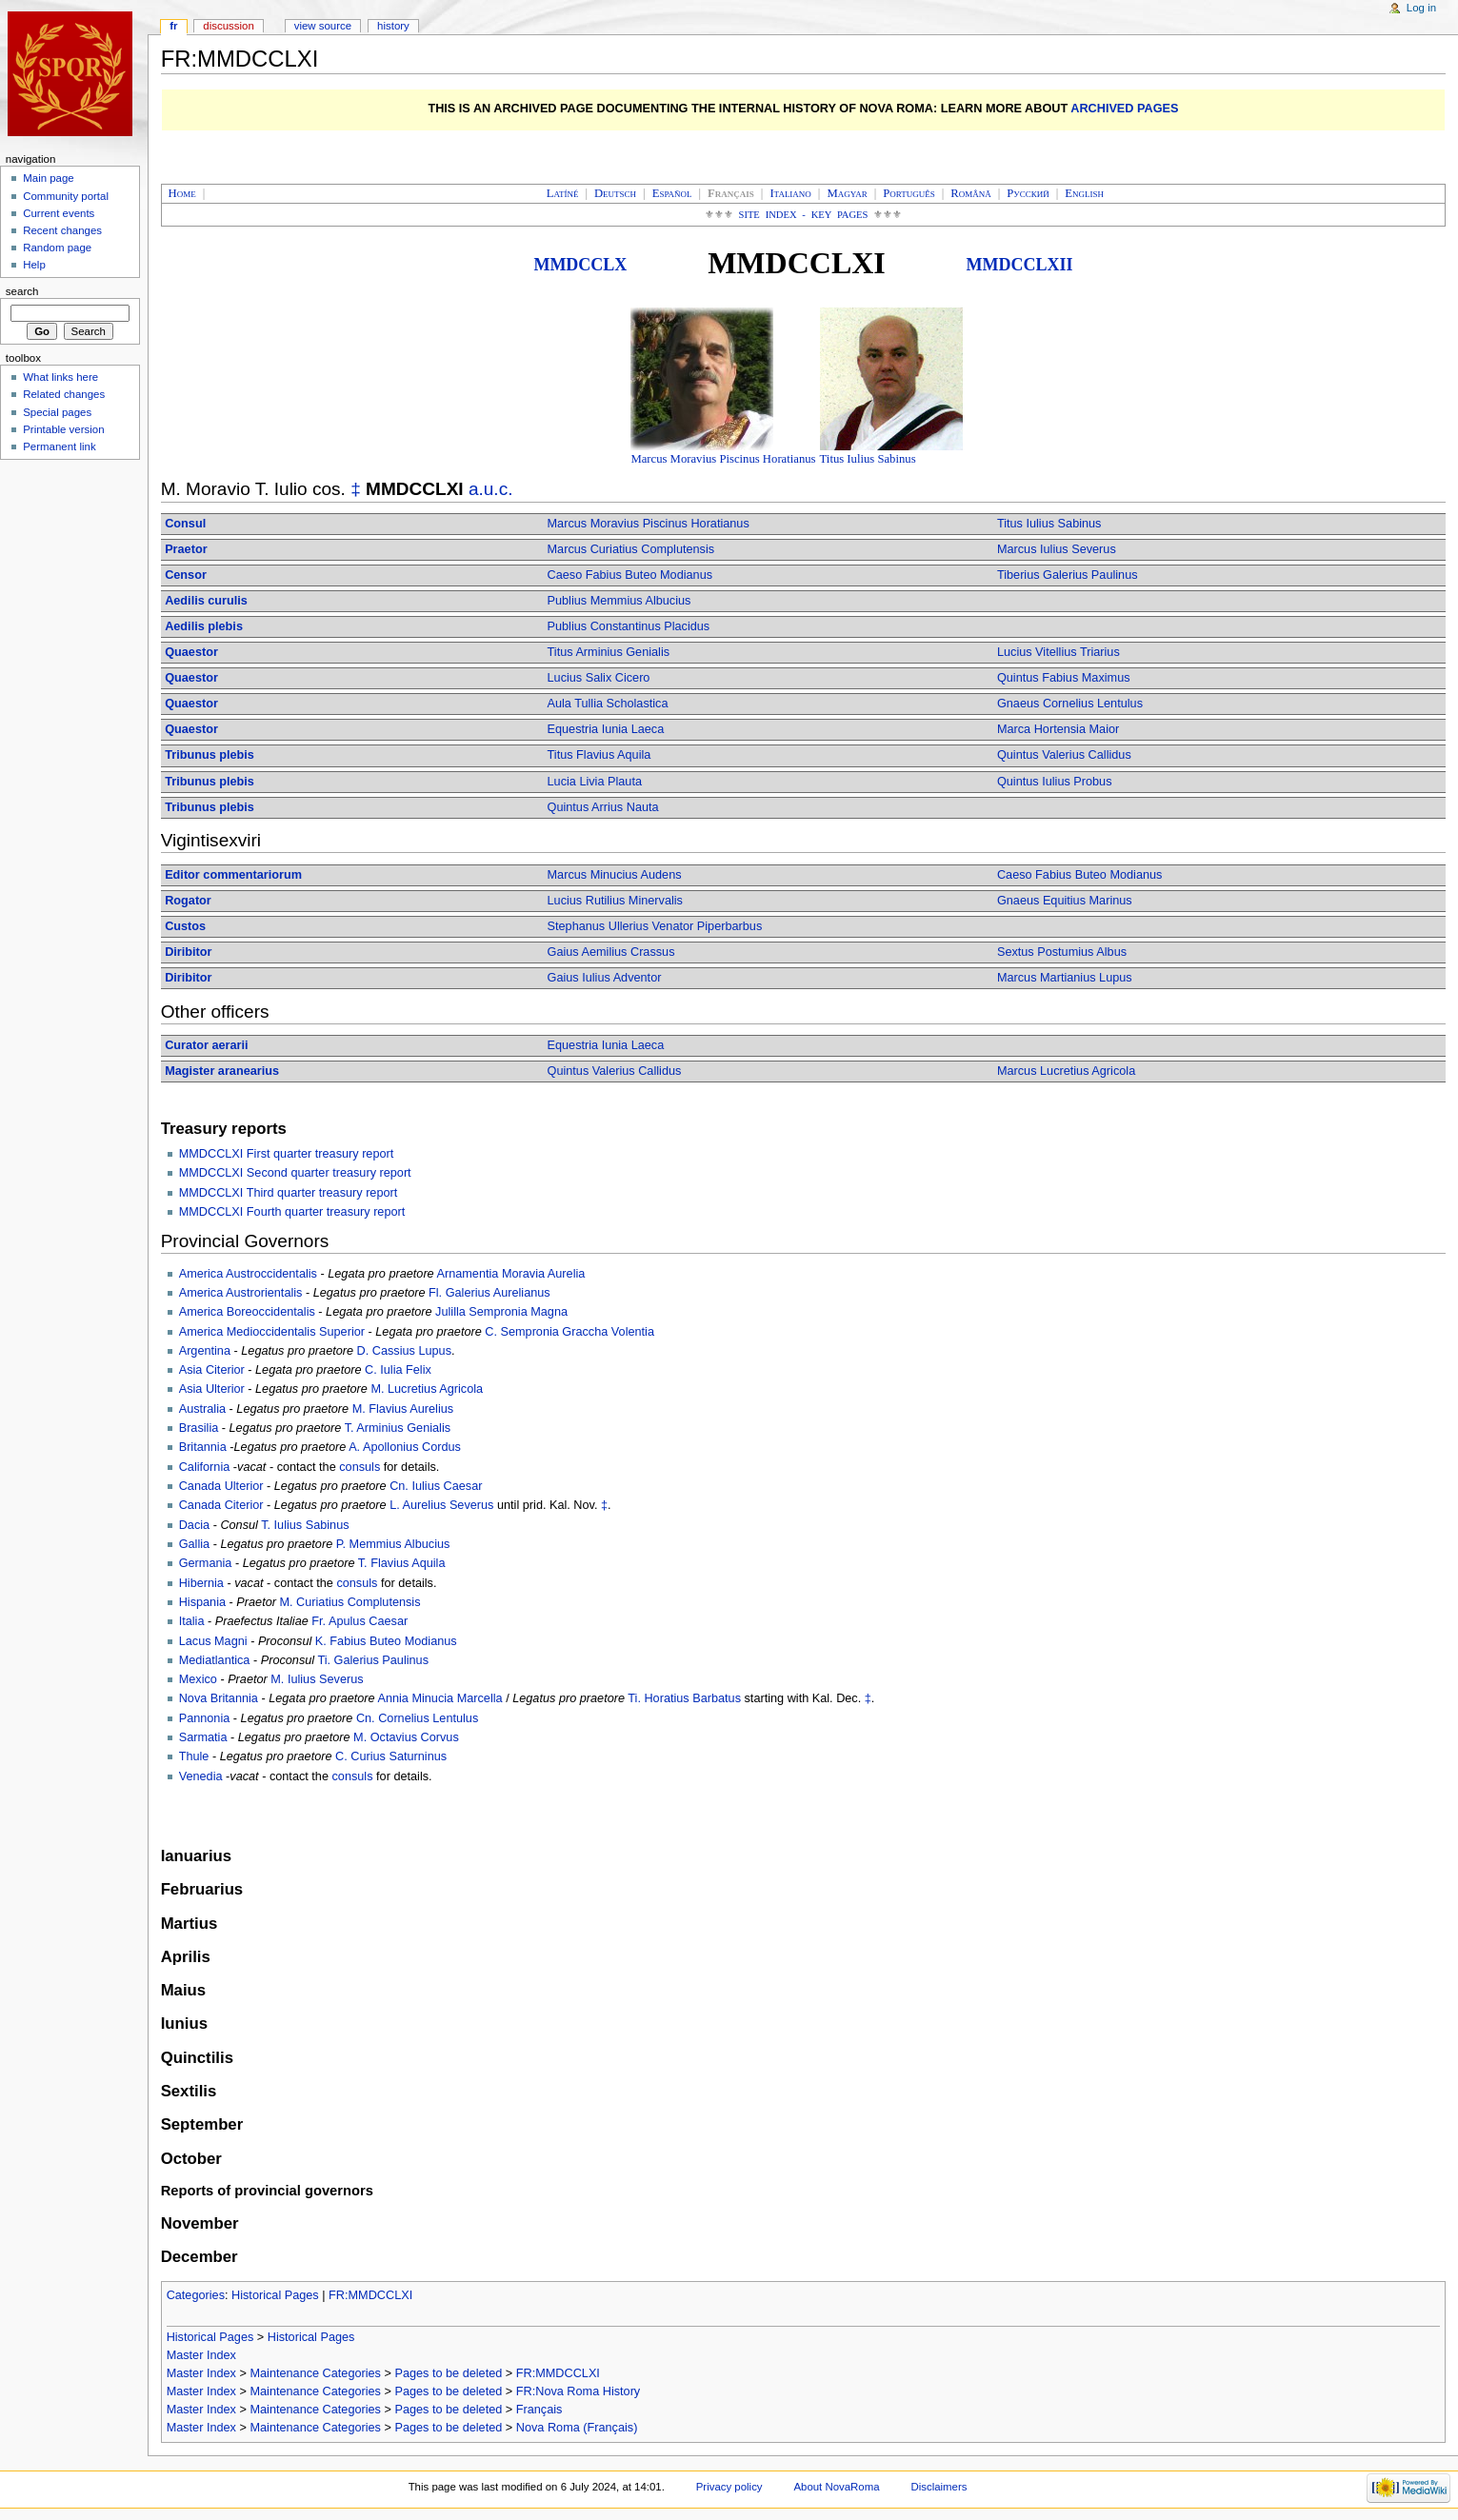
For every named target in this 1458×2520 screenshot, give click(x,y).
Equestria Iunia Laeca (606, 729)
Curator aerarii (206, 1045)
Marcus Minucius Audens (615, 875)
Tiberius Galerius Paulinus (1067, 575)
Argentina (204, 1351)
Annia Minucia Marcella (439, 1698)
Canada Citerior (221, 1505)
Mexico (198, 1679)
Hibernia (201, 1583)
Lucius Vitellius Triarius (1058, 652)
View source (322, 25)
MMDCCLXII (1020, 264)
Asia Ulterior (212, 1389)
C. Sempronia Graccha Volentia (569, 1332)
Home (182, 193)
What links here (60, 377)
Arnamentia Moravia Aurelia (511, 1273)
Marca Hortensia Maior (1058, 729)
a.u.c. (491, 489)
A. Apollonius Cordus (405, 1447)
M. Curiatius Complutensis (349, 1602)
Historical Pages (275, 2295)
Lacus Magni (213, 1641)
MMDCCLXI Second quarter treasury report (295, 1173)
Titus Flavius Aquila (599, 755)
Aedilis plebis (204, 626)
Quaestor (191, 652)
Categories (196, 2295)
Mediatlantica (214, 1660)
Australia (202, 1409)
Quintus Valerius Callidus (1064, 755)
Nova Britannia (218, 1698)
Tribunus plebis (209, 755)
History (393, 25)
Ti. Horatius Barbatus (684, 1698)
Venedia (201, 1776)
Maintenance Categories (315, 2373)
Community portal (66, 196)
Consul (185, 523)
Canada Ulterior (221, 1486)
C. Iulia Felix (398, 1370)
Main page (48, 178)
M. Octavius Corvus (406, 1737)
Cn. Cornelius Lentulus (417, 1718)
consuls (359, 1467)
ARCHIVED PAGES (1124, 108)
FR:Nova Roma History (578, 2391)
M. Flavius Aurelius (402, 1409)
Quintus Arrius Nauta (603, 807)
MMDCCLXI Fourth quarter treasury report (292, 1212)
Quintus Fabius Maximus (1063, 678)
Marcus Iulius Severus (1056, 549)
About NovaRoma (836, 2486)
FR (173, 25)
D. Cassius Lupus (404, 1351)
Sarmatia (203, 1737)
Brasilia (199, 1428)
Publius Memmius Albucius (619, 600)
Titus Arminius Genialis (609, 652)
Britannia (203, 1447)
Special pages (57, 412)
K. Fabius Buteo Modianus (386, 1641)
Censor (186, 575)
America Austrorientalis (241, 1293)
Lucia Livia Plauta (595, 781)
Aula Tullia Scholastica (608, 703)
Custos (185, 926)
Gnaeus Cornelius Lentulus (1070, 703)
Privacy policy (729, 2486)
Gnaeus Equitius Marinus (1064, 900)
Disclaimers (938, 2486)
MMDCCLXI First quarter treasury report (286, 1154)
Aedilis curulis (206, 600)
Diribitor (188, 952)
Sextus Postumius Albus (1062, 952)
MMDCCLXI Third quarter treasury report (288, 1193)
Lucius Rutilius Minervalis (615, 900)
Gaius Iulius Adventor (605, 977)
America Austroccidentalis (248, 1273)
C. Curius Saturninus (391, 1756)
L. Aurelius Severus (441, 1505)
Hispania (202, 1602)
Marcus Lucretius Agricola (1066, 1071)
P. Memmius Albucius (393, 1544)
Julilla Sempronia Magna (501, 1312)
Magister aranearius (222, 1071)
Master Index (201, 2355)
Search (22, 291)
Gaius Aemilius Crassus (611, 952)
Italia (192, 1621)
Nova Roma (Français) (577, 2427)
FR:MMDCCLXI (370, 2295)
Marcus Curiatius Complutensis (631, 549)
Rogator (188, 900)
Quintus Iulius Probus (1054, 781)
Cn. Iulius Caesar (435, 1486)
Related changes (64, 394)
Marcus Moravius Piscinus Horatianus (722, 459)
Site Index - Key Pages (804, 214)
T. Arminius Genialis (397, 1428)
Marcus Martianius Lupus (1064, 977)
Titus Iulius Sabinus (868, 459)
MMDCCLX (580, 264)
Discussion (228, 25)
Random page (57, 247)
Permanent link (59, 446)
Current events (58, 213)
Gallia (194, 1544)
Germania (205, 1563)
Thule (194, 1756)
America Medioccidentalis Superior (272, 1332)
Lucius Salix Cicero (599, 678)
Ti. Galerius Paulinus (373, 1660)
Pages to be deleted (448, 2373)
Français (539, 2409)
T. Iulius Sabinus (305, 1525)
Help (34, 264)
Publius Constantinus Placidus (629, 626)
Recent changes (62, 230)
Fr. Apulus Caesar (359, 1621)
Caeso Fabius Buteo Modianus (630, 575)
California (204, 1467)
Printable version (63, 429)
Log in (1421, 7)
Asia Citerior (212, 1370)
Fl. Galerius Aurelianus (489, 1293)
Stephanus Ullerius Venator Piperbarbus (655, 926)
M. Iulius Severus (316, 1679)
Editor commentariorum (233, 875)
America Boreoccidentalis (247, 1312)
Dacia (194, 1525)
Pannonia (204, 1718)
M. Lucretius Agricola (426, 1389)
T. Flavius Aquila (402, 1563)
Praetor (186, 549)
